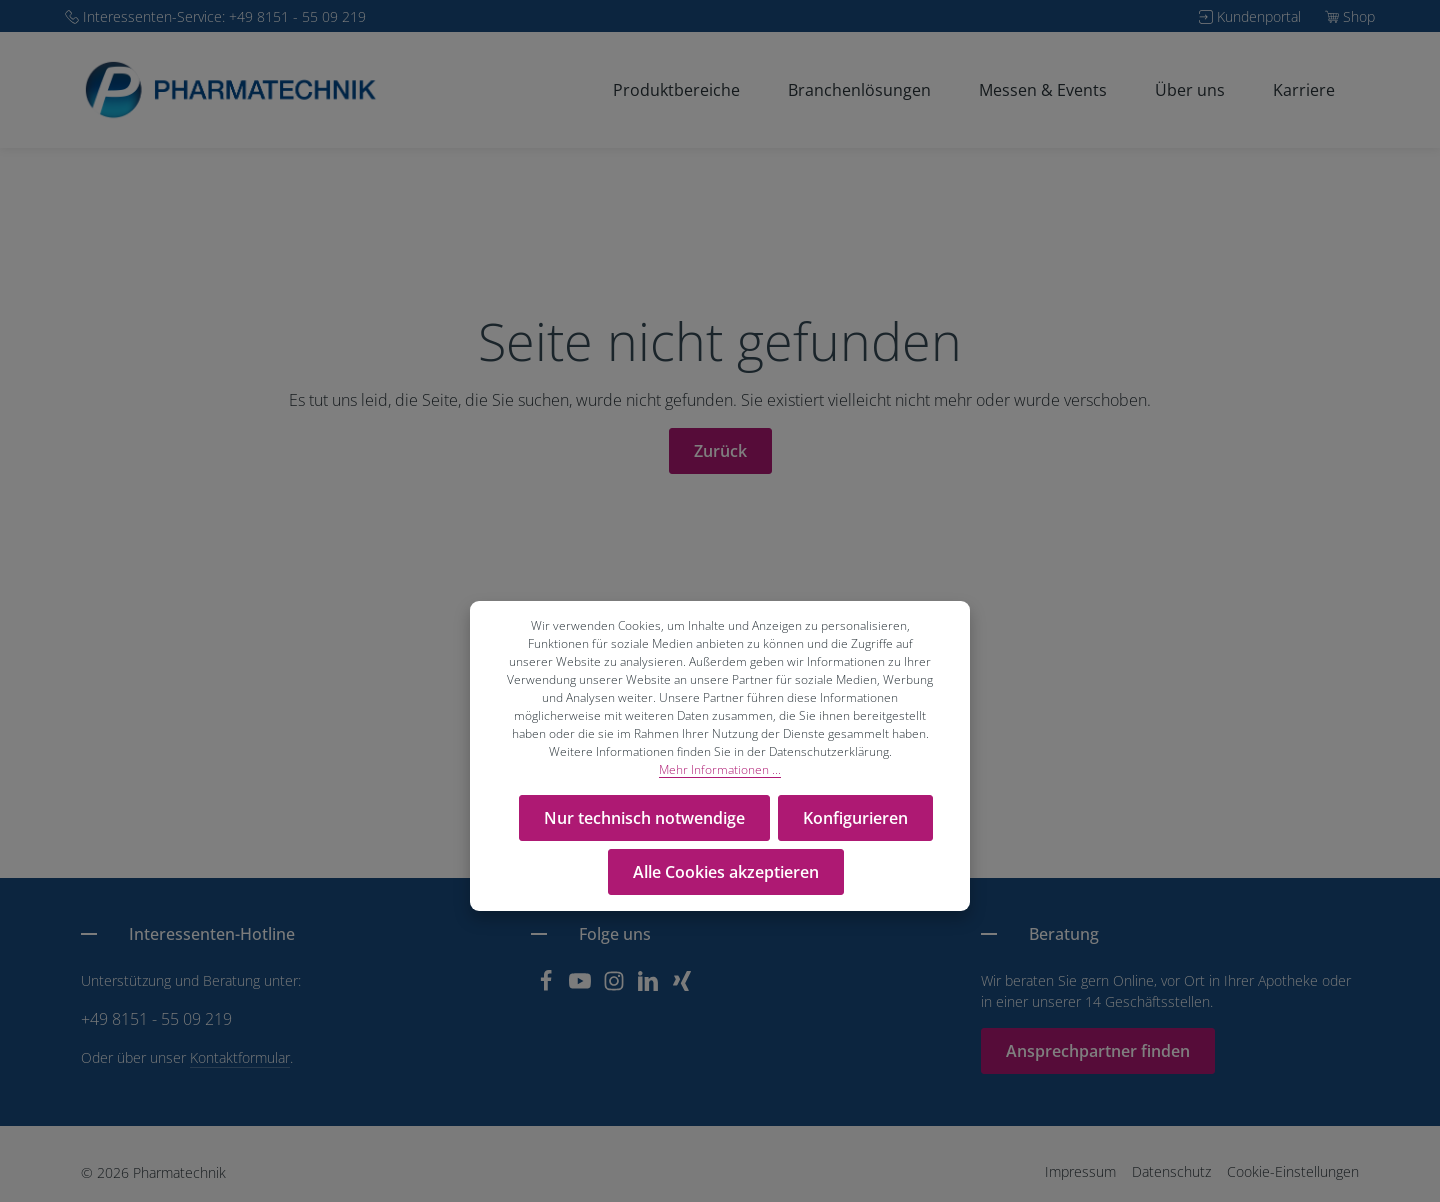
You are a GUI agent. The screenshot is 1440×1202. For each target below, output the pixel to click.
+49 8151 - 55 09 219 (156, 1019)
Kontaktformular (240, 1057)
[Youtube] (582, 986)
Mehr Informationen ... (720, 769)
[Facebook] (548, 986)
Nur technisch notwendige (644, 818)
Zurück (720, 451)
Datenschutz (1171, 1171)
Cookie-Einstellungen (1293, 1171)
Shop (1359, 16)
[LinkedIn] (650, 986)
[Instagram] (616, 986)
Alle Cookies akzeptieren (726, 872)
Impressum (1080, 1171)
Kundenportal (1259, 16)
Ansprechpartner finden (1098, 1051)
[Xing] (682, 986)
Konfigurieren (855, 818)
